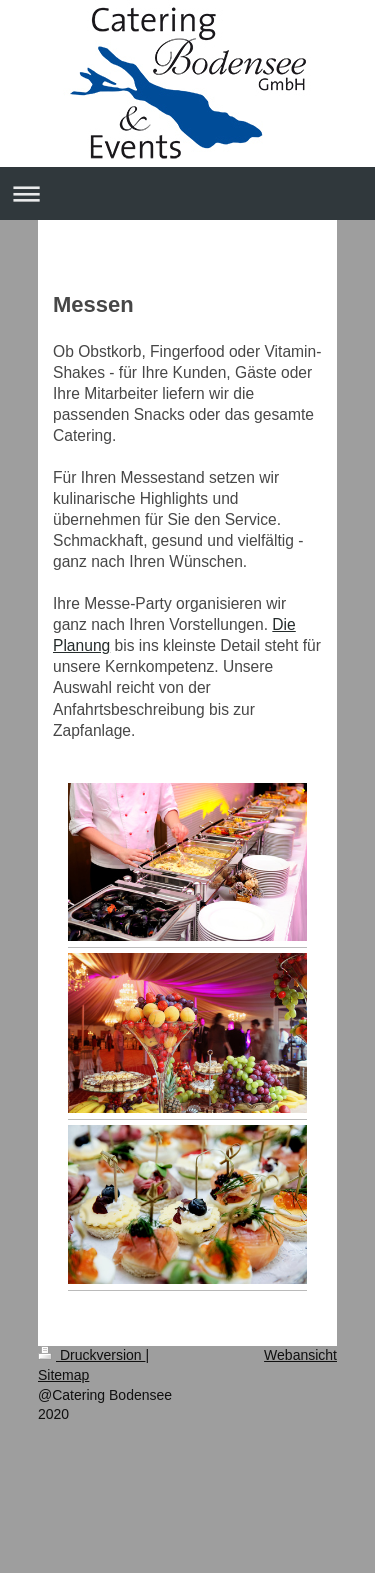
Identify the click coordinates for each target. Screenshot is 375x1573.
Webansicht (300, 1355)
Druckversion (91, 1355)
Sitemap (63, 1375)
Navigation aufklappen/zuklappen (187, 193)
